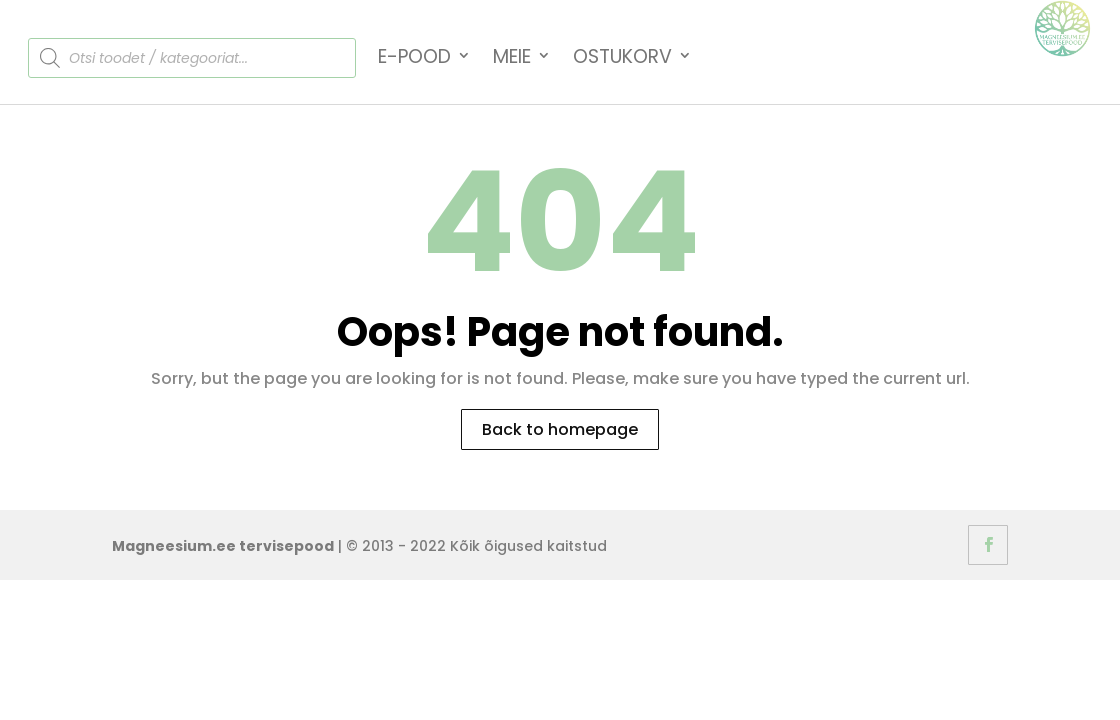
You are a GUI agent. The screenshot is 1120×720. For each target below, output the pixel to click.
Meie (512, 58)
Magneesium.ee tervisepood (223, 546)
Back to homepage (560, 429)
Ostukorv (622, 58)
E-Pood (414, 58)
